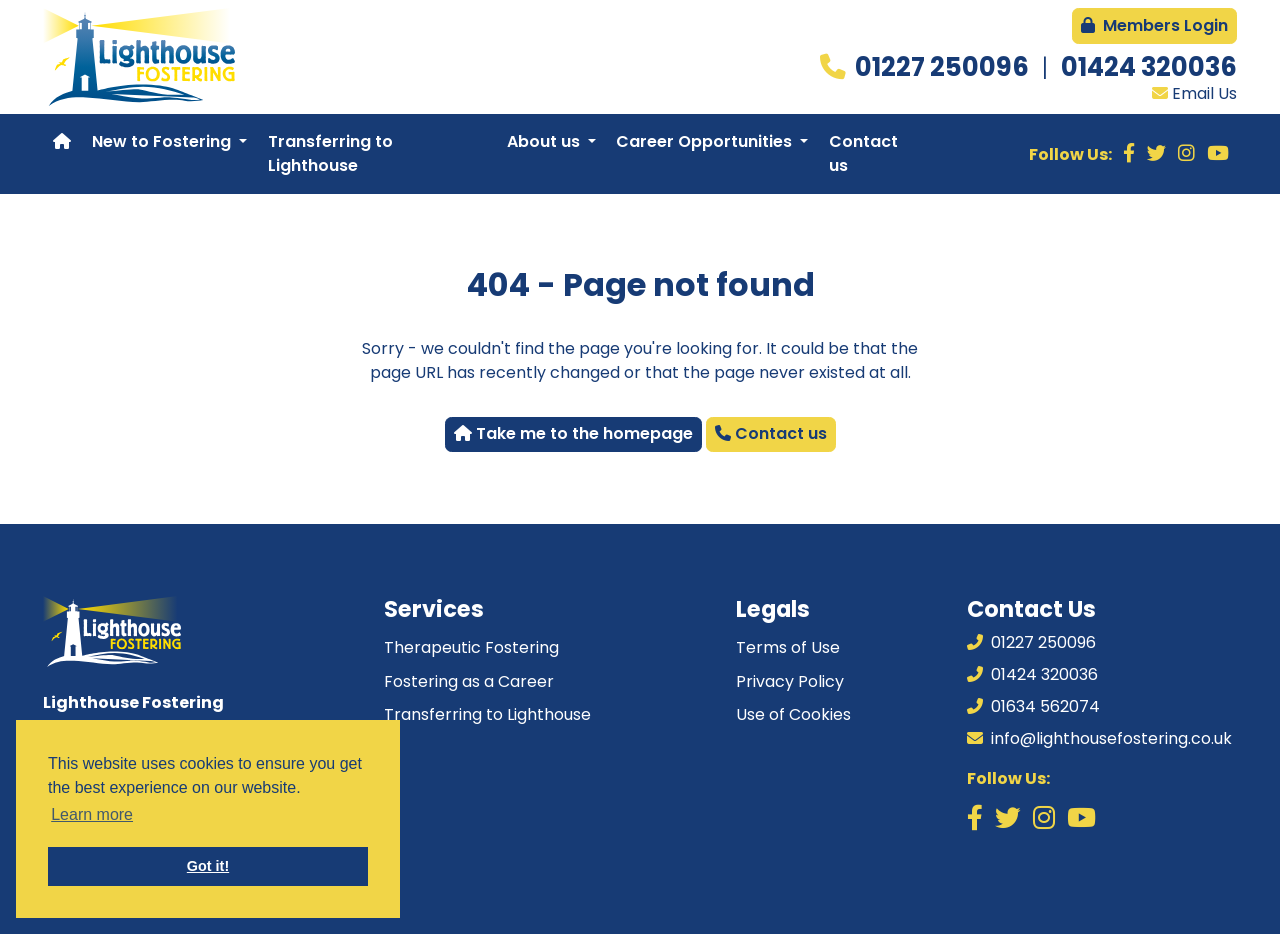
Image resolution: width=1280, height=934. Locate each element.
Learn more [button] (92, 814)
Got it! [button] (208, 866)
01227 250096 (944, 67)
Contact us (863, 153)
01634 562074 (1033, 706)
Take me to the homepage (573, 433)
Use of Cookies (793, 714)
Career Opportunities (706, 141)
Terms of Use (788, 647)
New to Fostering (163, 141)
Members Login (1154, 25)
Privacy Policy (790, 681)
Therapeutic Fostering (471, 647)
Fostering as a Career (469, 681)
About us (545, 141)
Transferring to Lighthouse (330, 153)
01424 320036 (1149, 67)
